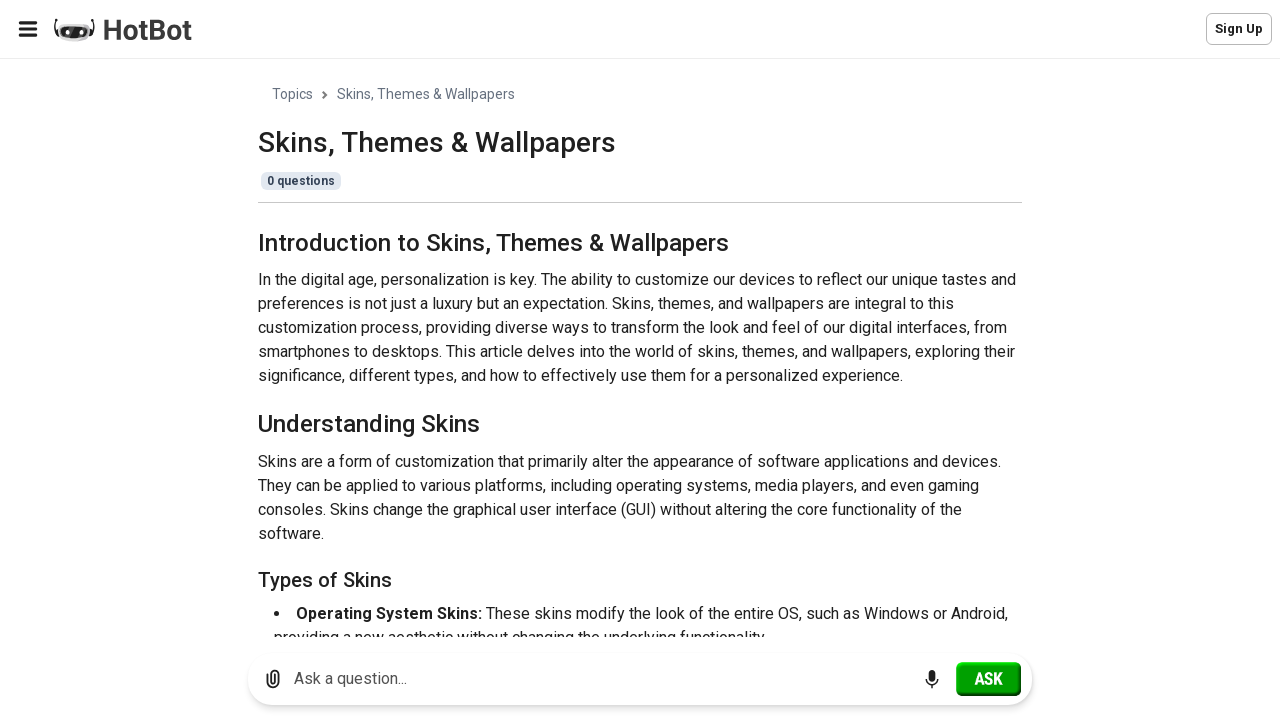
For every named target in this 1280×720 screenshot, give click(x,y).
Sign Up (1239, 28)
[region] (640, 348)
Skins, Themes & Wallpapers (426, 94)
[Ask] (988, 679)
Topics (292, 94)
